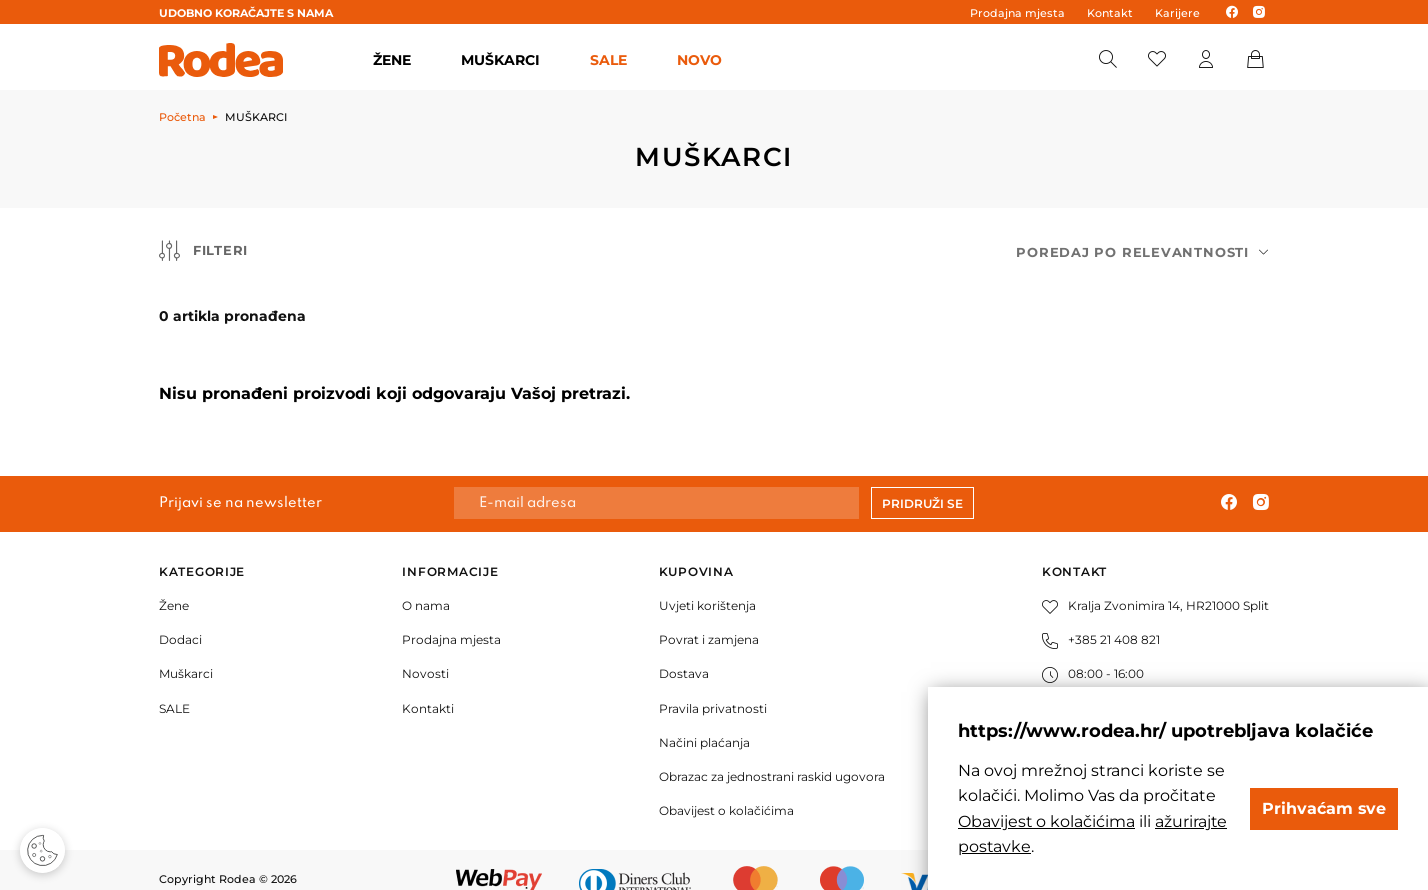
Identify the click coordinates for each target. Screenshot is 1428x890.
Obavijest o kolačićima (726, 785)
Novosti (425, 648)
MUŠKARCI (500, 60)
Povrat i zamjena (709, 614)
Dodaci (180, 614)
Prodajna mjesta (1017, 13)
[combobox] (1142, 252)
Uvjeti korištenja (707, 579)
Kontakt (1110, 13)
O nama (426, 579)
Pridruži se (922, 477)
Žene (174, 579)
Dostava (684, 648)
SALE (608, 60)
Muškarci (186, 648)
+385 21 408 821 (1101, 614)
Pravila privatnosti (713, 682)
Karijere (1177, 13)
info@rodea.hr (1098, 682)
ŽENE (392, 60)
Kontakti (428, 682)
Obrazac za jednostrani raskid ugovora (772, 750)
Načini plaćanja (704, 716)
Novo (699, 60)
